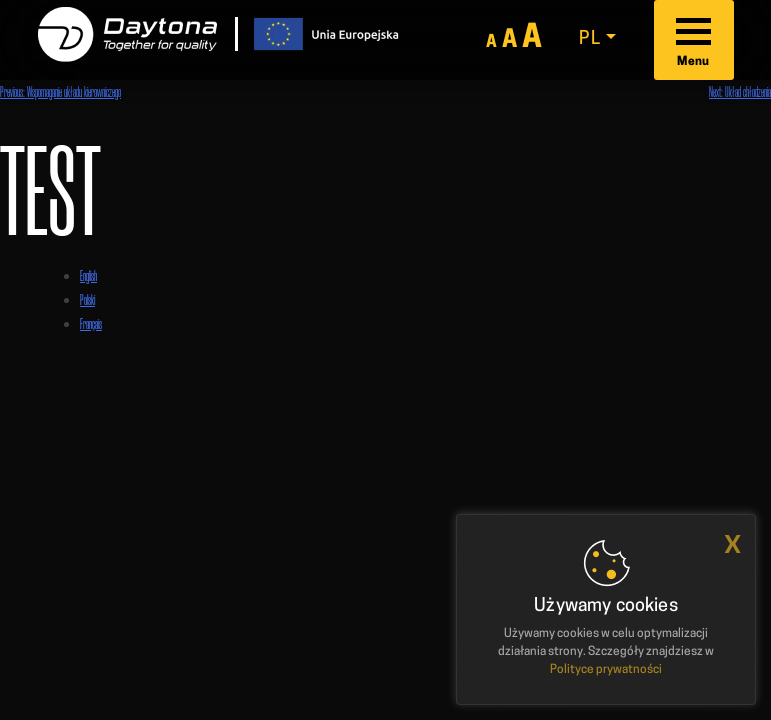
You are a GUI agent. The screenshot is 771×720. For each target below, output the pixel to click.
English (88, 275)
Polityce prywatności (606, 670)
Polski (87, 299)
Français (91, 323)
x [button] (732, 544)
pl (590, 39)
